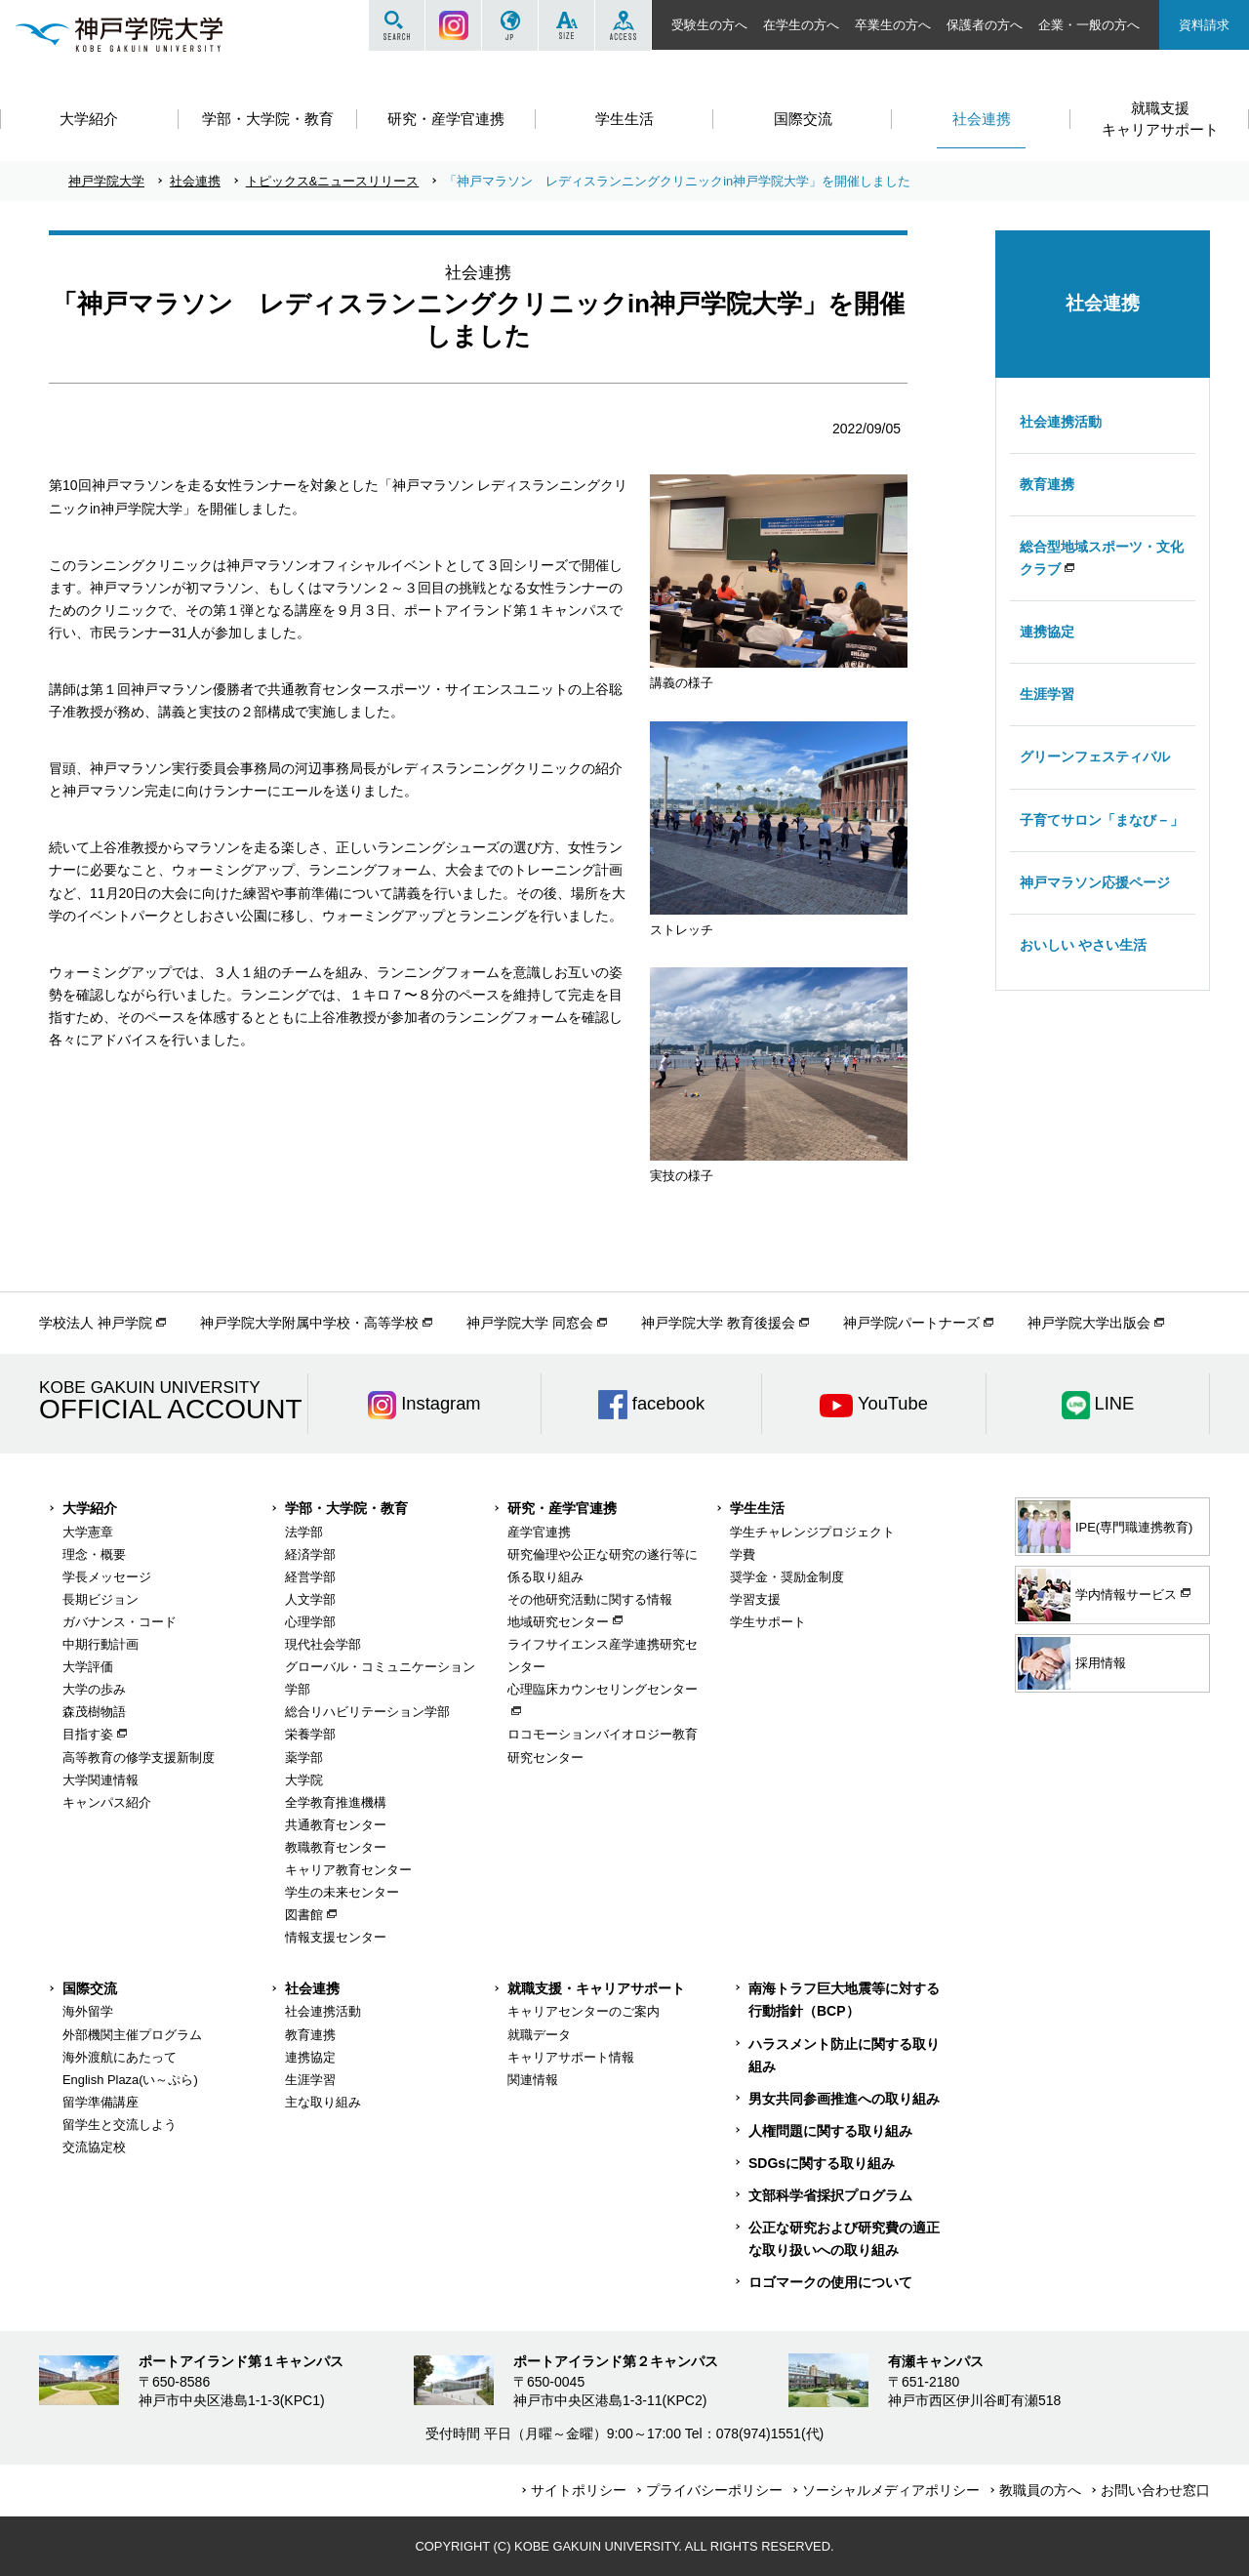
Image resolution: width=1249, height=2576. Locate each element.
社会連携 (195, 181)
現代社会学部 (323, 1644)
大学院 (304, 1780)
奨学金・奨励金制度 (787, 1577)
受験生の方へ (709, 25)
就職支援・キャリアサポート (596, 1988)
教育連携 (1047, 484)
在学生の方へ (801, 25)
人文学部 (310, 1599)
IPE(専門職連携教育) (1105, 1526)
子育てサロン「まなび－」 (1102, 820)
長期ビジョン (100, 1599)
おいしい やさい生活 (1083, 945)
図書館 (304, 1914)
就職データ (539, 2034)
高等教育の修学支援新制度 (138, 1757)
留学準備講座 (100, 2102)
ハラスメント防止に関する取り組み (844, 2055)
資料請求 (1204, 25)
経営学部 (310, 1577)
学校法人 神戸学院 (95, 1322)
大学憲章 (87, 1532)
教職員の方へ (1040, 2490)
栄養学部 (310, 1734)
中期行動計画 (100, 1644)
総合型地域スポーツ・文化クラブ (1102, 558)
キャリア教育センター (348, 1869)
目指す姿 (87, 1734)
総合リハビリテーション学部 (367, 1711)
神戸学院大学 (106, 181)
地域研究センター (558, 1622)
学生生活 (757, 1508)
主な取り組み (323, 2102)
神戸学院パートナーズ (911, 1322)
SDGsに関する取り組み (821, 2163)
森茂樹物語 (94, 1711)
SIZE (566, 25)
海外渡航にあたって (119, 2057)
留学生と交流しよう (119, 2124)
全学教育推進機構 (335, 1802)
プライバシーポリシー (714, 2490)
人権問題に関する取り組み (830, 2131)
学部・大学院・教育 (346, 1508)
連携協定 (1047, 631)
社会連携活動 (1061, 421)
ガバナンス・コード (119, 1622)
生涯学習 (1047, 694)
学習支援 (755, 1599)
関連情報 (532, 2079)
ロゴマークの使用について (830, 2282)
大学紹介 (89, 1508)
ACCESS (623, 25)
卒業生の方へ (893, 25)
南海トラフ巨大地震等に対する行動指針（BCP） (844, 2000)
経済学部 (310, 1554)
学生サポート (768, 1622)
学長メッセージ (106, 1577)
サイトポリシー (578, 2490)
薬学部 (304, 1757)
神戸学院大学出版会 (1088, 1322)
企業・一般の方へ (1089, 25)
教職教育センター (335, 1847)
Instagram (453, 25)
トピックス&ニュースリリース (333, 181)
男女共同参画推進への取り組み (844, 2098)
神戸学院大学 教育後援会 (718, 1322)
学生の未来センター (342, 1892)
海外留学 (87, 2011)
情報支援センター (335, 1937)
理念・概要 (94, 1554)
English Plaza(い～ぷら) (130, 2079)
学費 (742, 1554)
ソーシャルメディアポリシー (891, 2490)
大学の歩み (94, 1689)
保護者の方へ (985, 25)
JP (510, 25)
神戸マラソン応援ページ (1095, 882)
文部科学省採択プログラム (830, 2195)
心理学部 (310, 1622)
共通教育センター (335, 1825)
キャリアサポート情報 (570, 2057)
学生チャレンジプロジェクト (812, 1532)
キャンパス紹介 (106, 1802)
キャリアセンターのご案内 (583, 2011)
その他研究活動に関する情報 (589, 1599)
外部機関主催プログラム (132, 2034)
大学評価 (87, 1666)
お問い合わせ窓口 (1155, 2490)
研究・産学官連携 (562, 1508)
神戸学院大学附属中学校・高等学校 (309, 1322)
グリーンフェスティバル (1095, 756)
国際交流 (89, 1988)
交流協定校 (94, 2147)
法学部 (304, 1532)
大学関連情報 (100, 1780)
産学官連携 (539, 1532)
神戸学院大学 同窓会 (529, 1322)
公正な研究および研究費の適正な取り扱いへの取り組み (844, 2239)
